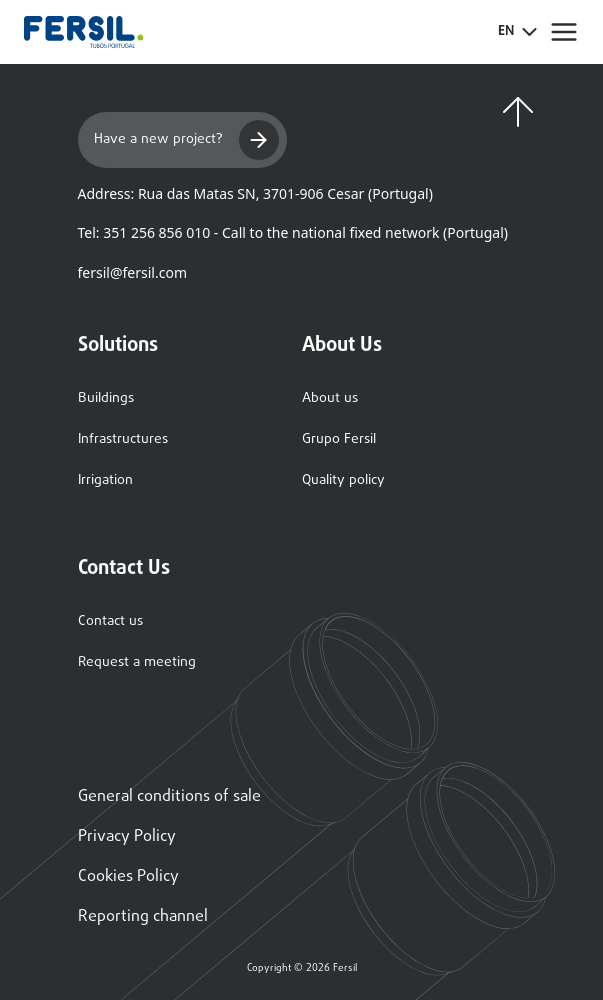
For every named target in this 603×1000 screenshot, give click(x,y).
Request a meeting (137, 662)
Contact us (110, 621)
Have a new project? (186, 140)
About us (330, 398)
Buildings (106, 398)
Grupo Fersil (339, 439)
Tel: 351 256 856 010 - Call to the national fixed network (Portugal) (293, 232)
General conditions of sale (169, 797)
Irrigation (105, 480)
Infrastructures (123, 439)
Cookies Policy (128, 877)
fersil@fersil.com (132, 272)
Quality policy (343, 480)
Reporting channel (143, 917)
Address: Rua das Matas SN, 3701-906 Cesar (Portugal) (255, 193)
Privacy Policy (127, 837)
